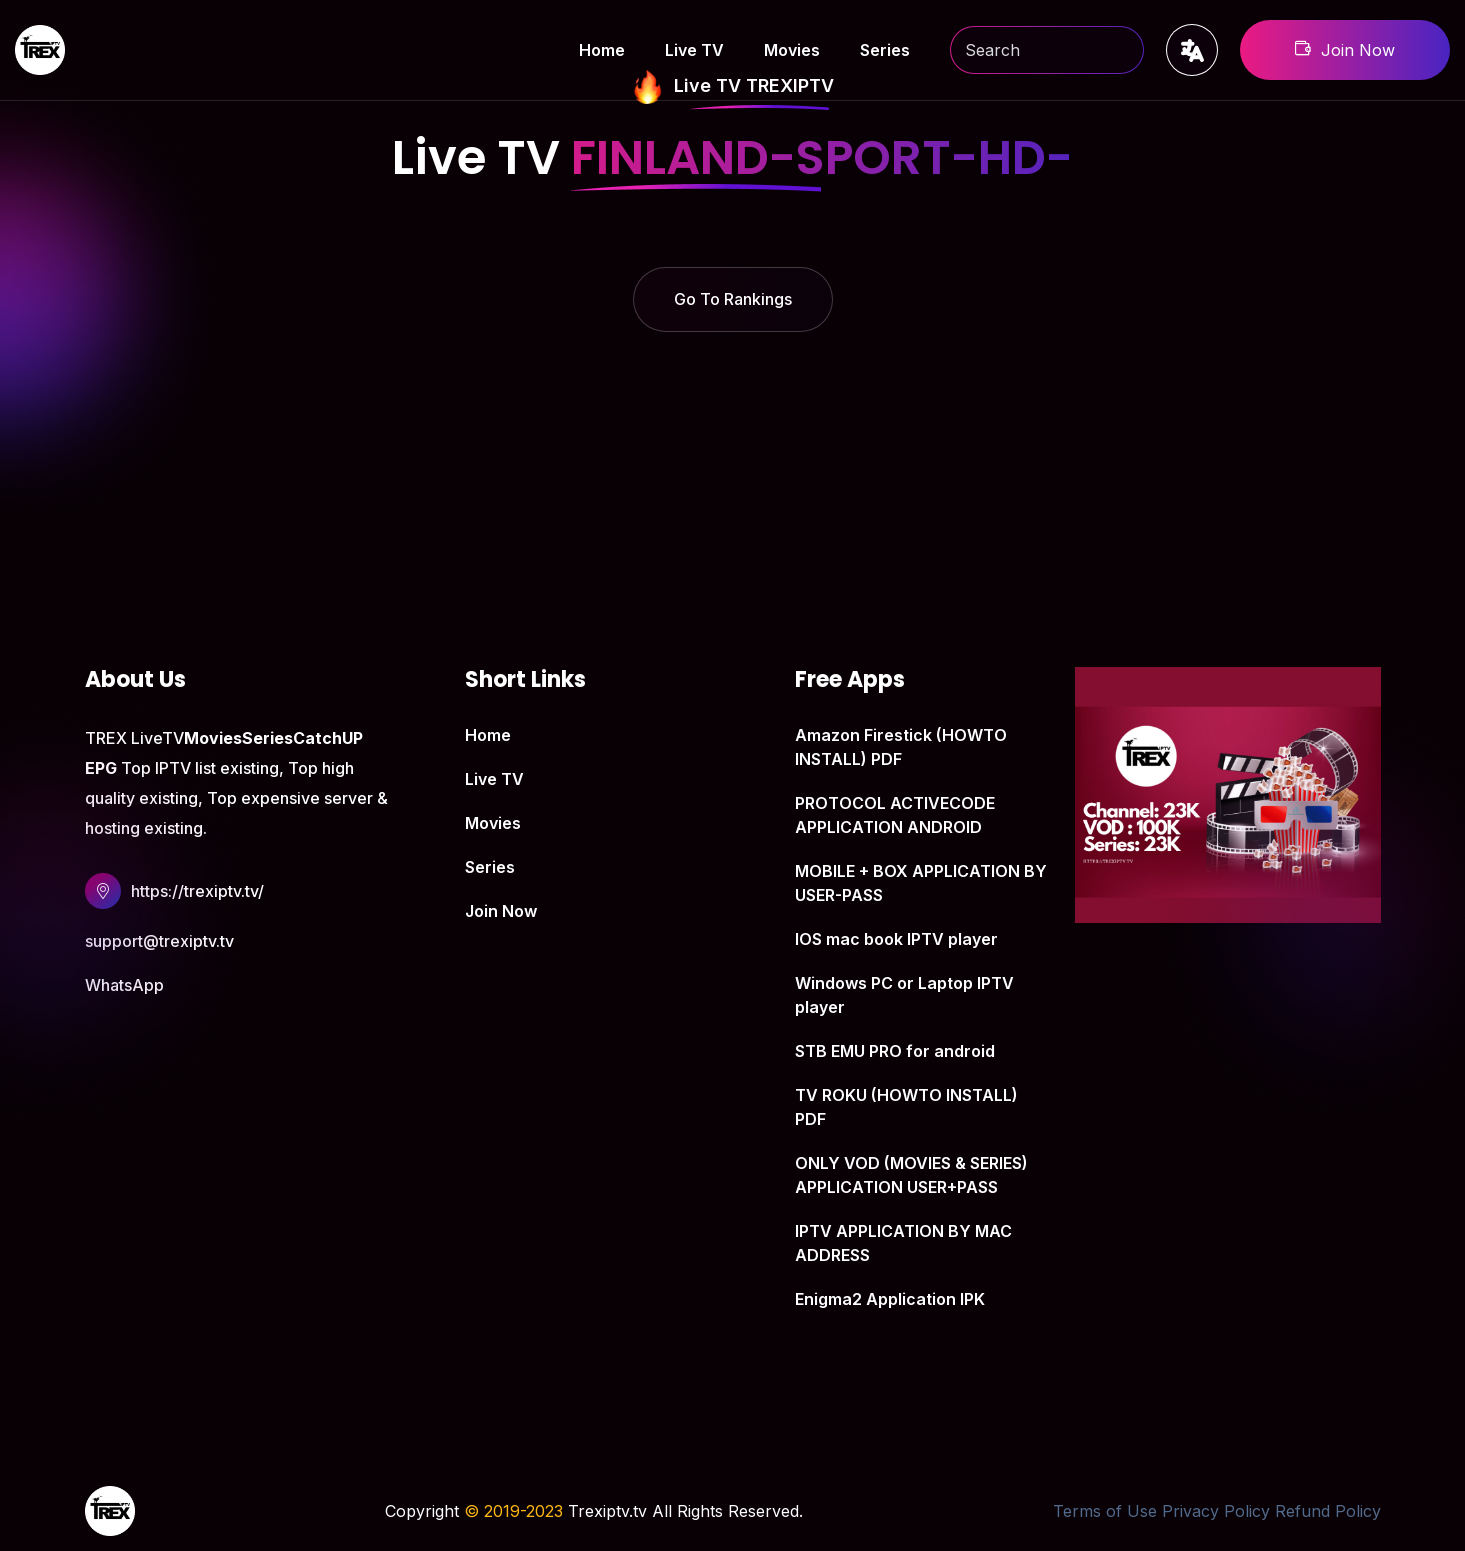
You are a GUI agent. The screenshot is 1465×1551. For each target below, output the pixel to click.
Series (885, 50)
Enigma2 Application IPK (890, 1299)
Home (602, 50)
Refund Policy (1328, 1511)
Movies (792, 50)
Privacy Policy (1216, 1511)
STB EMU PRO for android (895, 1051)
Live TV (694, 50)
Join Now (1345, 50)
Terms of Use (1105, 1511)
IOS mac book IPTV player (896, 939)
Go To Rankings (733, 299)
